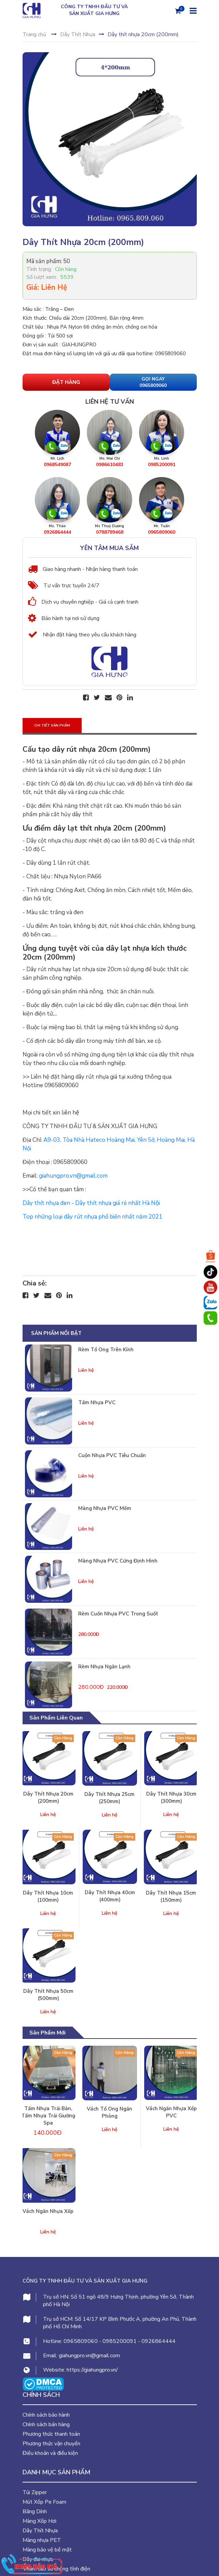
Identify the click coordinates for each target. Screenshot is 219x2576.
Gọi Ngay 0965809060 (153, 382)
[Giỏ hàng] (178, 11)
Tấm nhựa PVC (96, 1402)
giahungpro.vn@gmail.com (89, 2355)
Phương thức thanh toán (51, 2434)
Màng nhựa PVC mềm (104, 1508)
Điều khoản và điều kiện (50, 2453)
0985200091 (119, 2341)
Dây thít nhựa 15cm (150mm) (171, 1896)
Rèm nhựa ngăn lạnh (104, 1666)
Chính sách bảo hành (46, 2415)
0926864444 (158, 2341)
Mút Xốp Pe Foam (44, 2502)
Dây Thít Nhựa (77, 34)
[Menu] (192, 10)
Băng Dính (35, 2511)
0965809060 (81, 2341)
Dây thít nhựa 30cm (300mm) (171, 1797)
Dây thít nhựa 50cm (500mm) (48, 1995)
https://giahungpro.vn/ (92, 2370)
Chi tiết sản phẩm (52, 725)
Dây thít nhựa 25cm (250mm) (109, 1798)
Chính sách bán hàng (46, 2424)
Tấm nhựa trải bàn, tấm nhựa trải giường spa (48, 2115)
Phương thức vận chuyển (51, 2443)
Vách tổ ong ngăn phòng (109, 2112)
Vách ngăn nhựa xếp (48, 2211)
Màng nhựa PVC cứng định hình (118, 1560)
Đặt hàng (66, 382)
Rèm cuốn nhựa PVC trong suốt (118, 1613)
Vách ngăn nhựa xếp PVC (171, 2112)
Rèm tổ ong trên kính (106, 1349)
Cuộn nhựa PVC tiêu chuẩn (112, 1455)
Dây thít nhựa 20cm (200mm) (48, 1797)
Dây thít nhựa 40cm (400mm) (110, 1896)
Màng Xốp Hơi (39, 2521)
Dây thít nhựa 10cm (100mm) (48, 1896)
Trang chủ (34, 34)
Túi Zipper (35, 2492)
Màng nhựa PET (42, 2540)
